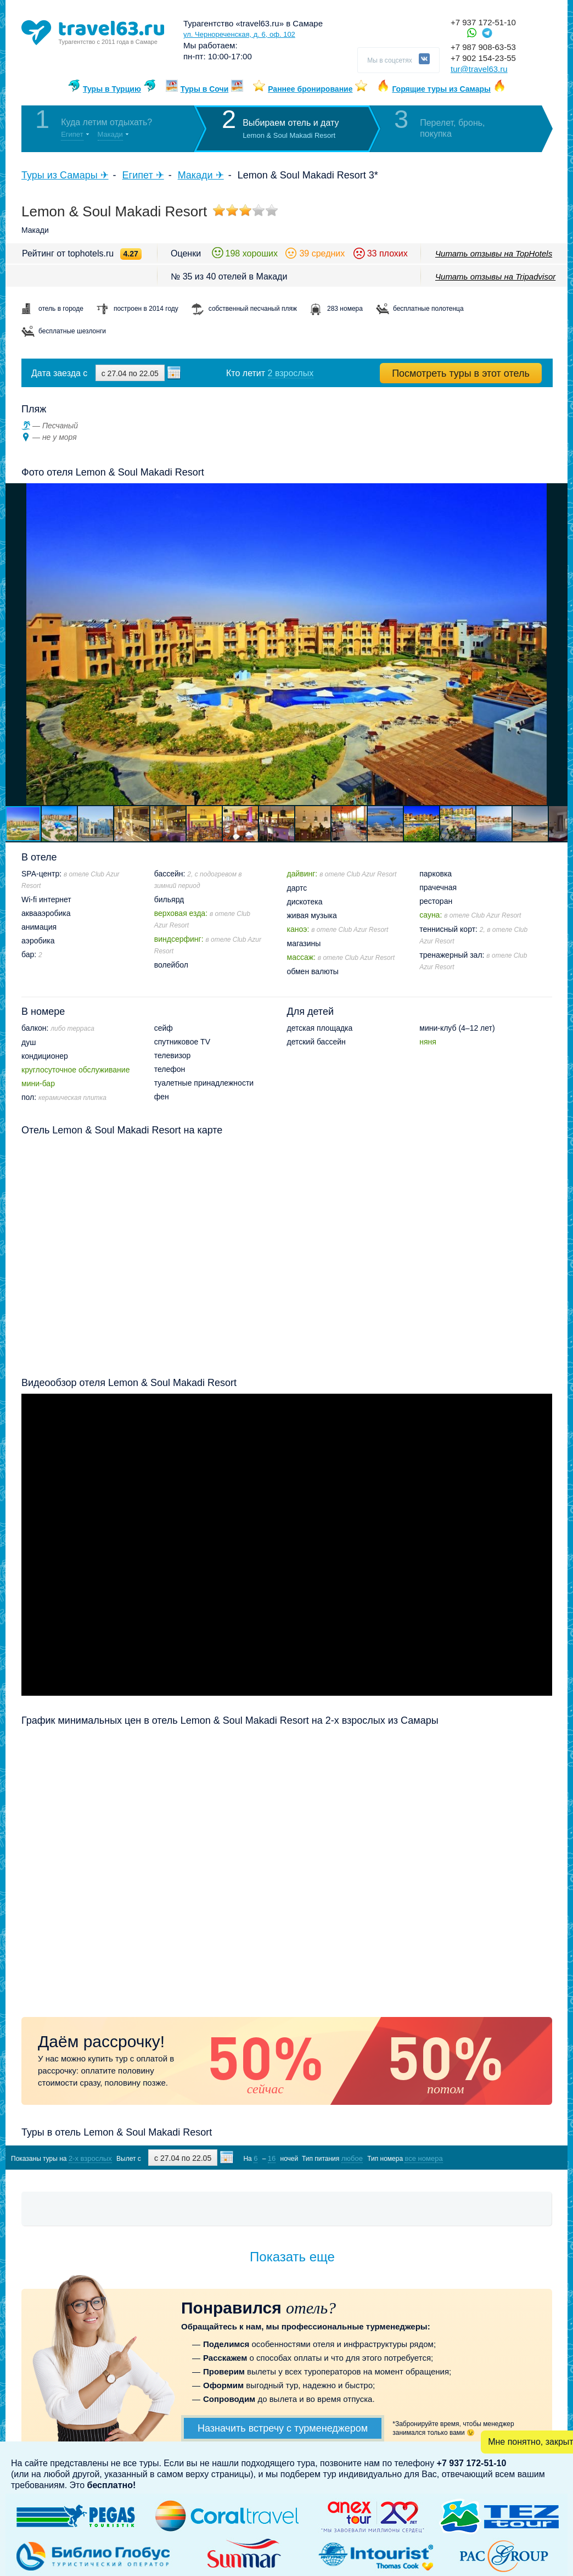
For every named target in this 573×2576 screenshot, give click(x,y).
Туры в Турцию (112, 89)
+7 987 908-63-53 (483, 47)
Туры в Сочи (205, 89)
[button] (557, 644)
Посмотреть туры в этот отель (461, 373)
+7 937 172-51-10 (483, 22)
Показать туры (494, 2158)
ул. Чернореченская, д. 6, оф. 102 (239, 34)
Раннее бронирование (310, 89)
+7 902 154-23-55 (483, 58)
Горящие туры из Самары (441, 89)
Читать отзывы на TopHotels (493, 253)
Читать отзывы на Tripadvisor (495, 276)
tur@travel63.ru (479, 69)
